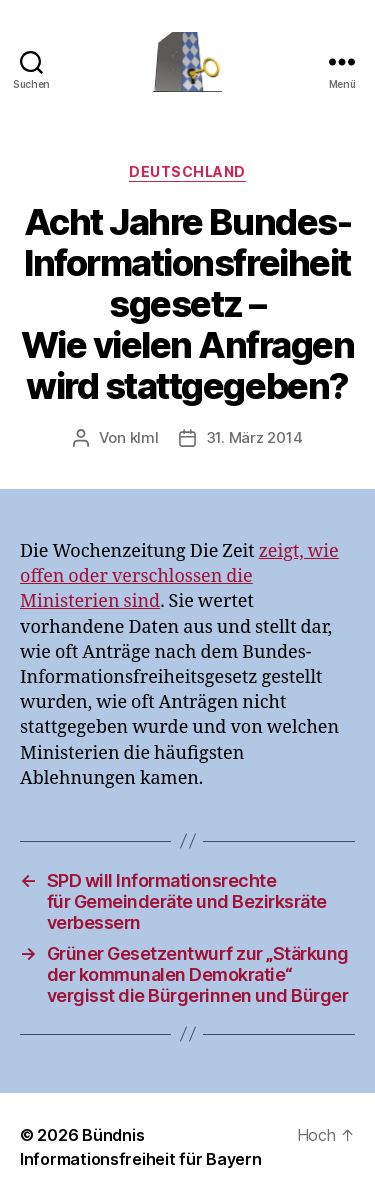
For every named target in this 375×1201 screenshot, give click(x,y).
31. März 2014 (254, 437)
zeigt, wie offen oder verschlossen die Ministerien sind (179, 576)
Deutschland (187, 171)
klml (144, 437)
